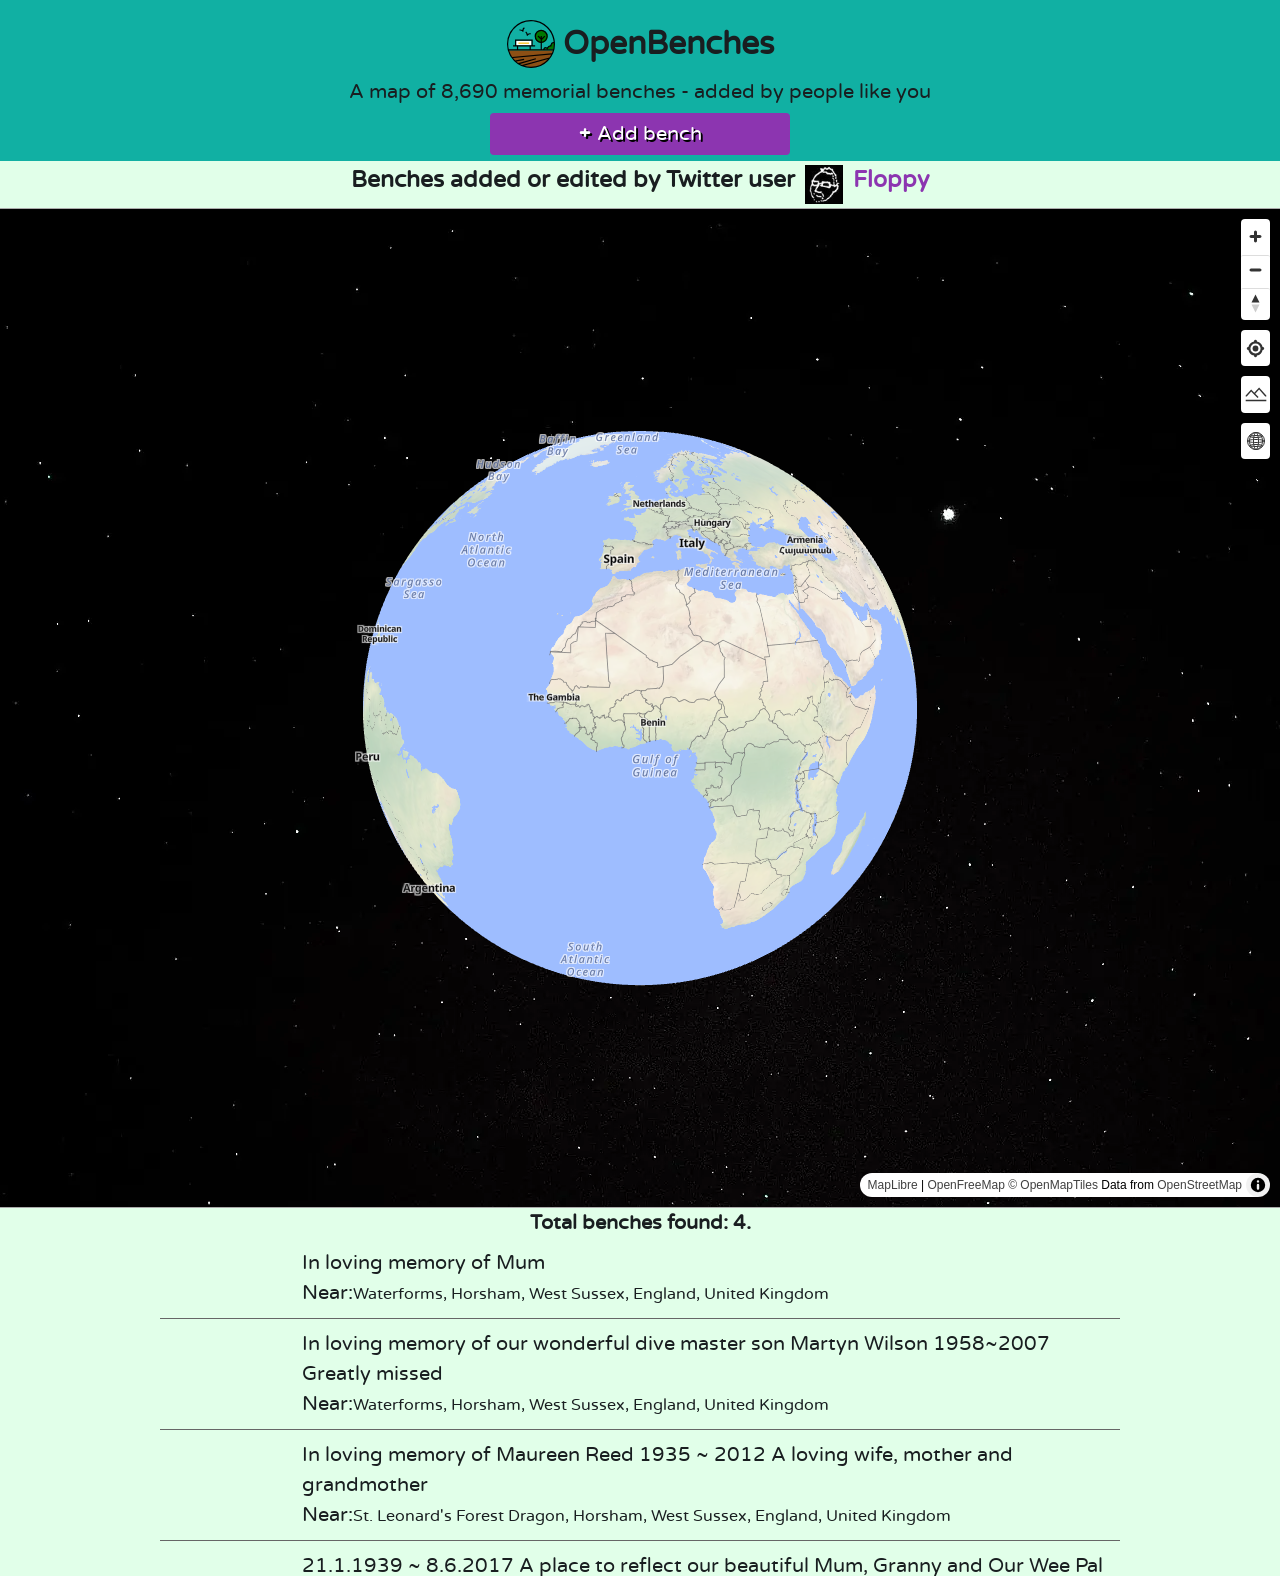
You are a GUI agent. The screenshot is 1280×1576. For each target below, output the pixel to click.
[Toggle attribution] (1258, 1185)
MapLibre (893, 1185)
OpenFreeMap (965, 1185)
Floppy (865, 180)
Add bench (640, 134)
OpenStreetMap (1199, 1185)
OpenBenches (640, 44)
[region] (640, 708)
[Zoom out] (1255, 269)
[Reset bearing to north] (1255, 302)
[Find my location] (1255, 348)
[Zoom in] (1255, 236)
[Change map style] (1255, 394)
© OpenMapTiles (1053, 1185)
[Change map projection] (1255, 440)
